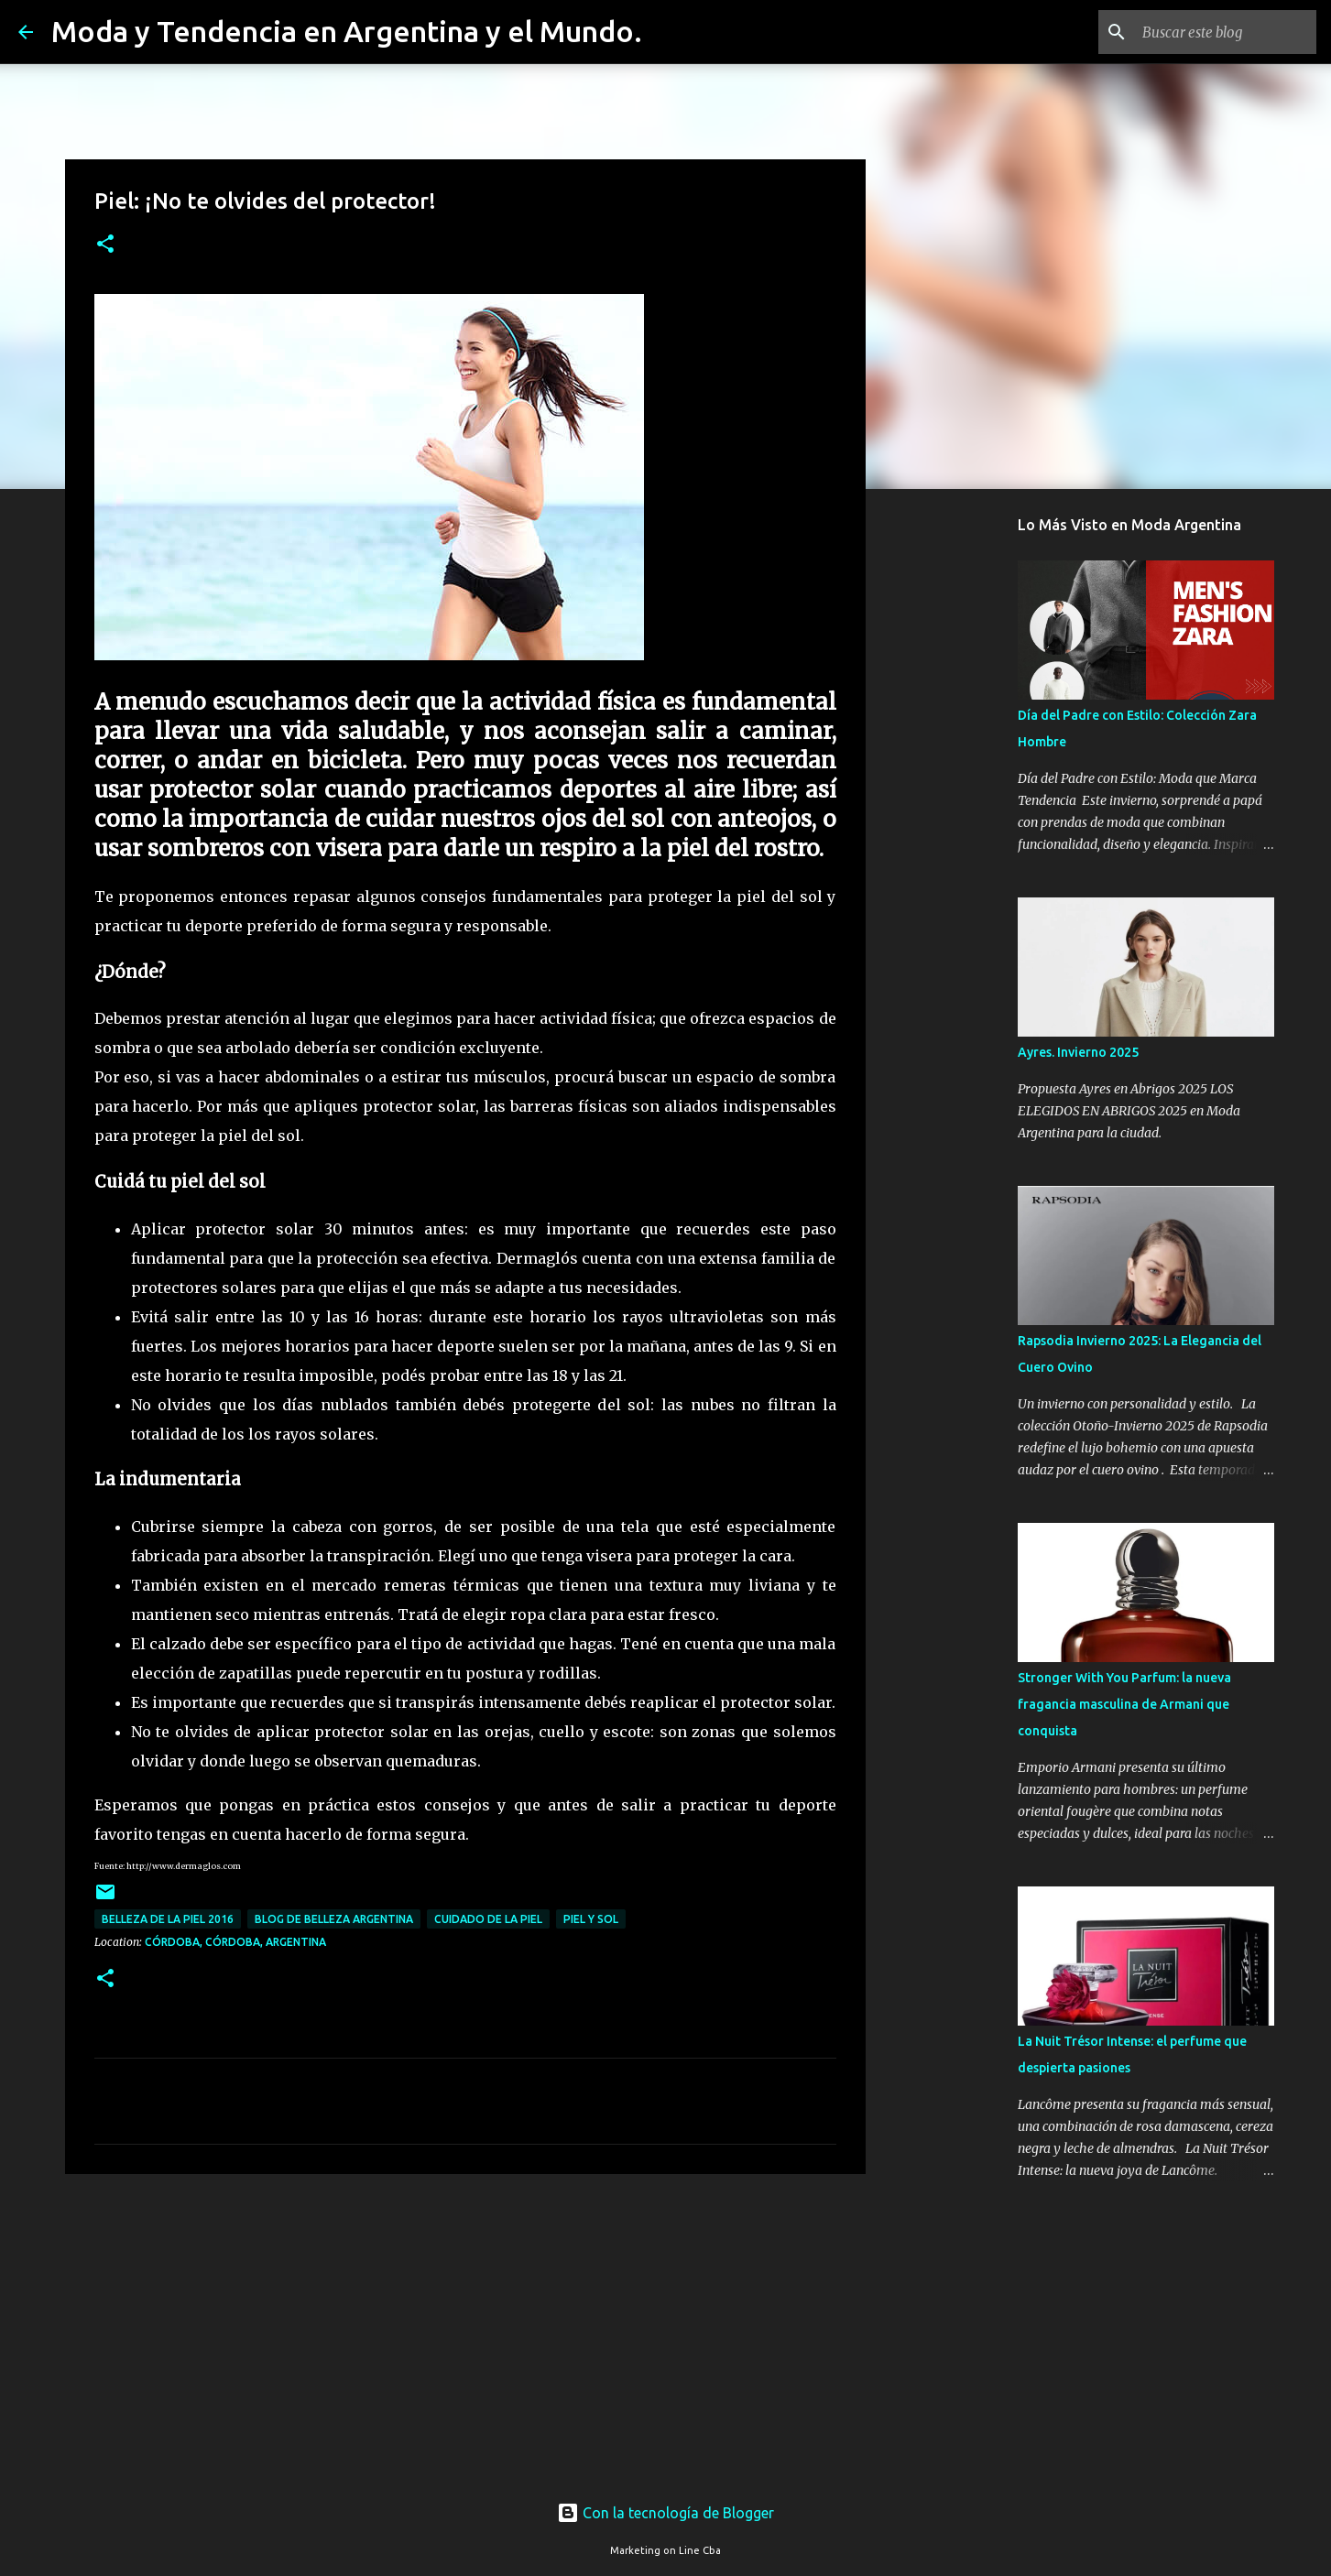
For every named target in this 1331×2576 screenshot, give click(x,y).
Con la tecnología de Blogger (665, 2513)
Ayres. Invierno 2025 (1078, 1052)
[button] (105, 245)
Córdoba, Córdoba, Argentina (235, 1942)
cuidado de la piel (488, 1919)
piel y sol (590, 1919)
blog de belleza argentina (334, 1919)
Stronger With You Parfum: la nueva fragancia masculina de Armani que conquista (1124, 1704)
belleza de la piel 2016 (168, 1919)
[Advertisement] (465, 2329)
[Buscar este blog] (1220, 32)
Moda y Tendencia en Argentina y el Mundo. (346, 31)
